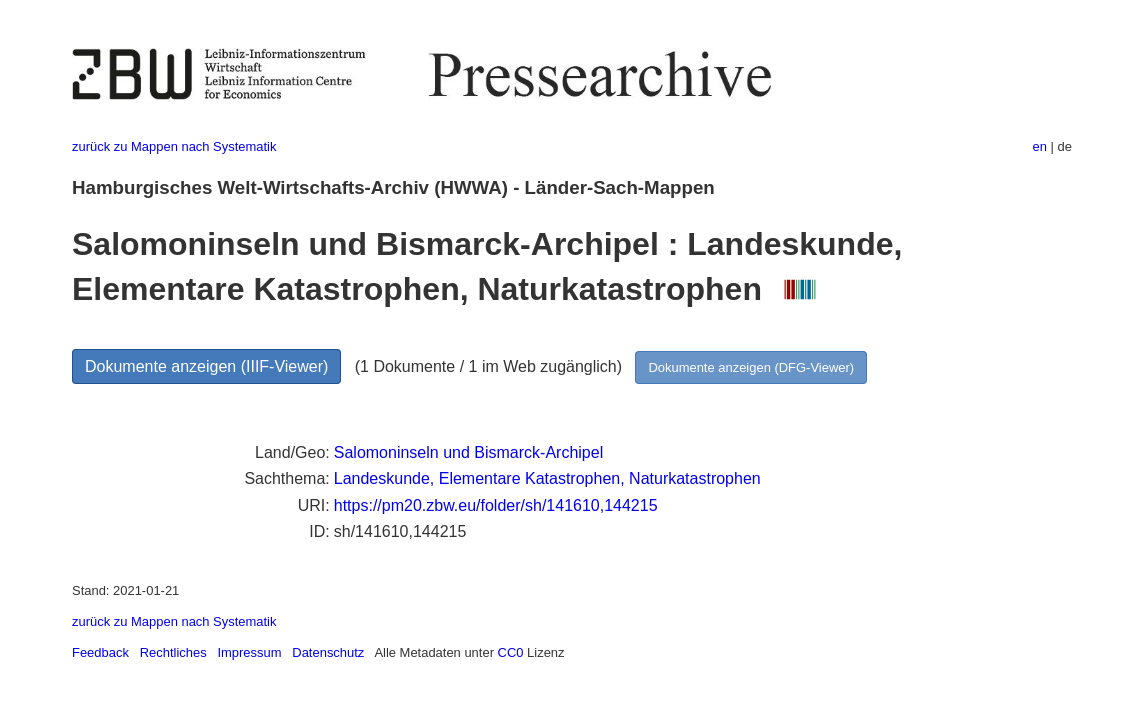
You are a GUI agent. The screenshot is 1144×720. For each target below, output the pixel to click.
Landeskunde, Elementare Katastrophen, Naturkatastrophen (547, 478)
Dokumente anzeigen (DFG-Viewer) (751, 367)
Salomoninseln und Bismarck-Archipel (468, 452)
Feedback (100, 652)
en (1040, 146)
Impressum (249, 652)
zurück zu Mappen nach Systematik (174, 146)
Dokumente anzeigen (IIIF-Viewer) (206, 366)
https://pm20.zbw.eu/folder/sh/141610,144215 (496, 505)
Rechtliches (173, 652)
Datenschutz (328, 652)
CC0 (511, 652)
